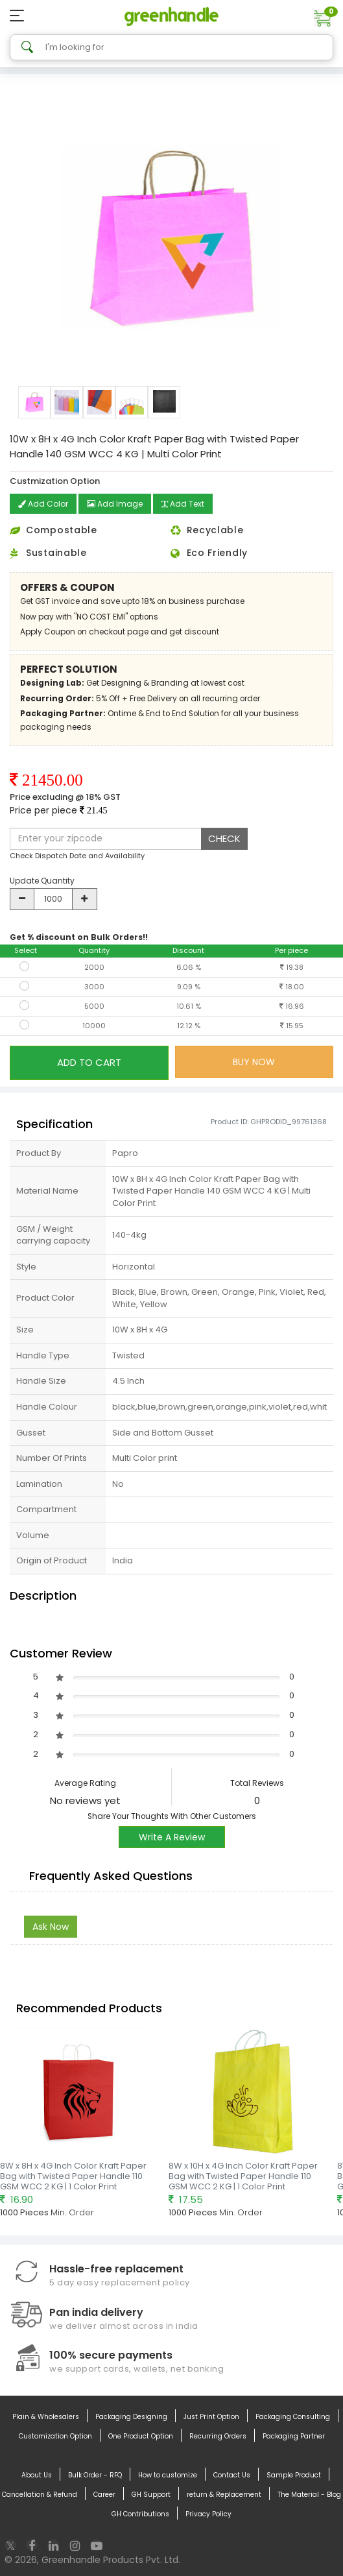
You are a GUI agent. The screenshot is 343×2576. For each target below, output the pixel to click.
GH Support (151, 2494)
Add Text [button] (182, 503)
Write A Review (172, 1837)
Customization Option (55, 2436)
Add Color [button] (43, 503)
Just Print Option (211, 2417)
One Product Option (140, 2436)
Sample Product (293, 2475)
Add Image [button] (115, 503)
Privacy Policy (208, 2514)
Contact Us (231, 2475)
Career (104, 2494)
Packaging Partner (294, 2436)
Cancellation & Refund (39, 2494)
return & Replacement (224, 2494)
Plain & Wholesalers (45, 2417)
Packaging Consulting (292, 2417)
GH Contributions (140, 2514)
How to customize (167, 2475)
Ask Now (50, 1926)
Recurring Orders (217, 2436)
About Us (36, 2475)
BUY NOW (254, 1061)
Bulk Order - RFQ (95, 2475)
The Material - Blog (309, 2494)
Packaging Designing (131, 2417)
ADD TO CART (89, 1062)
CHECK (224, 838)
